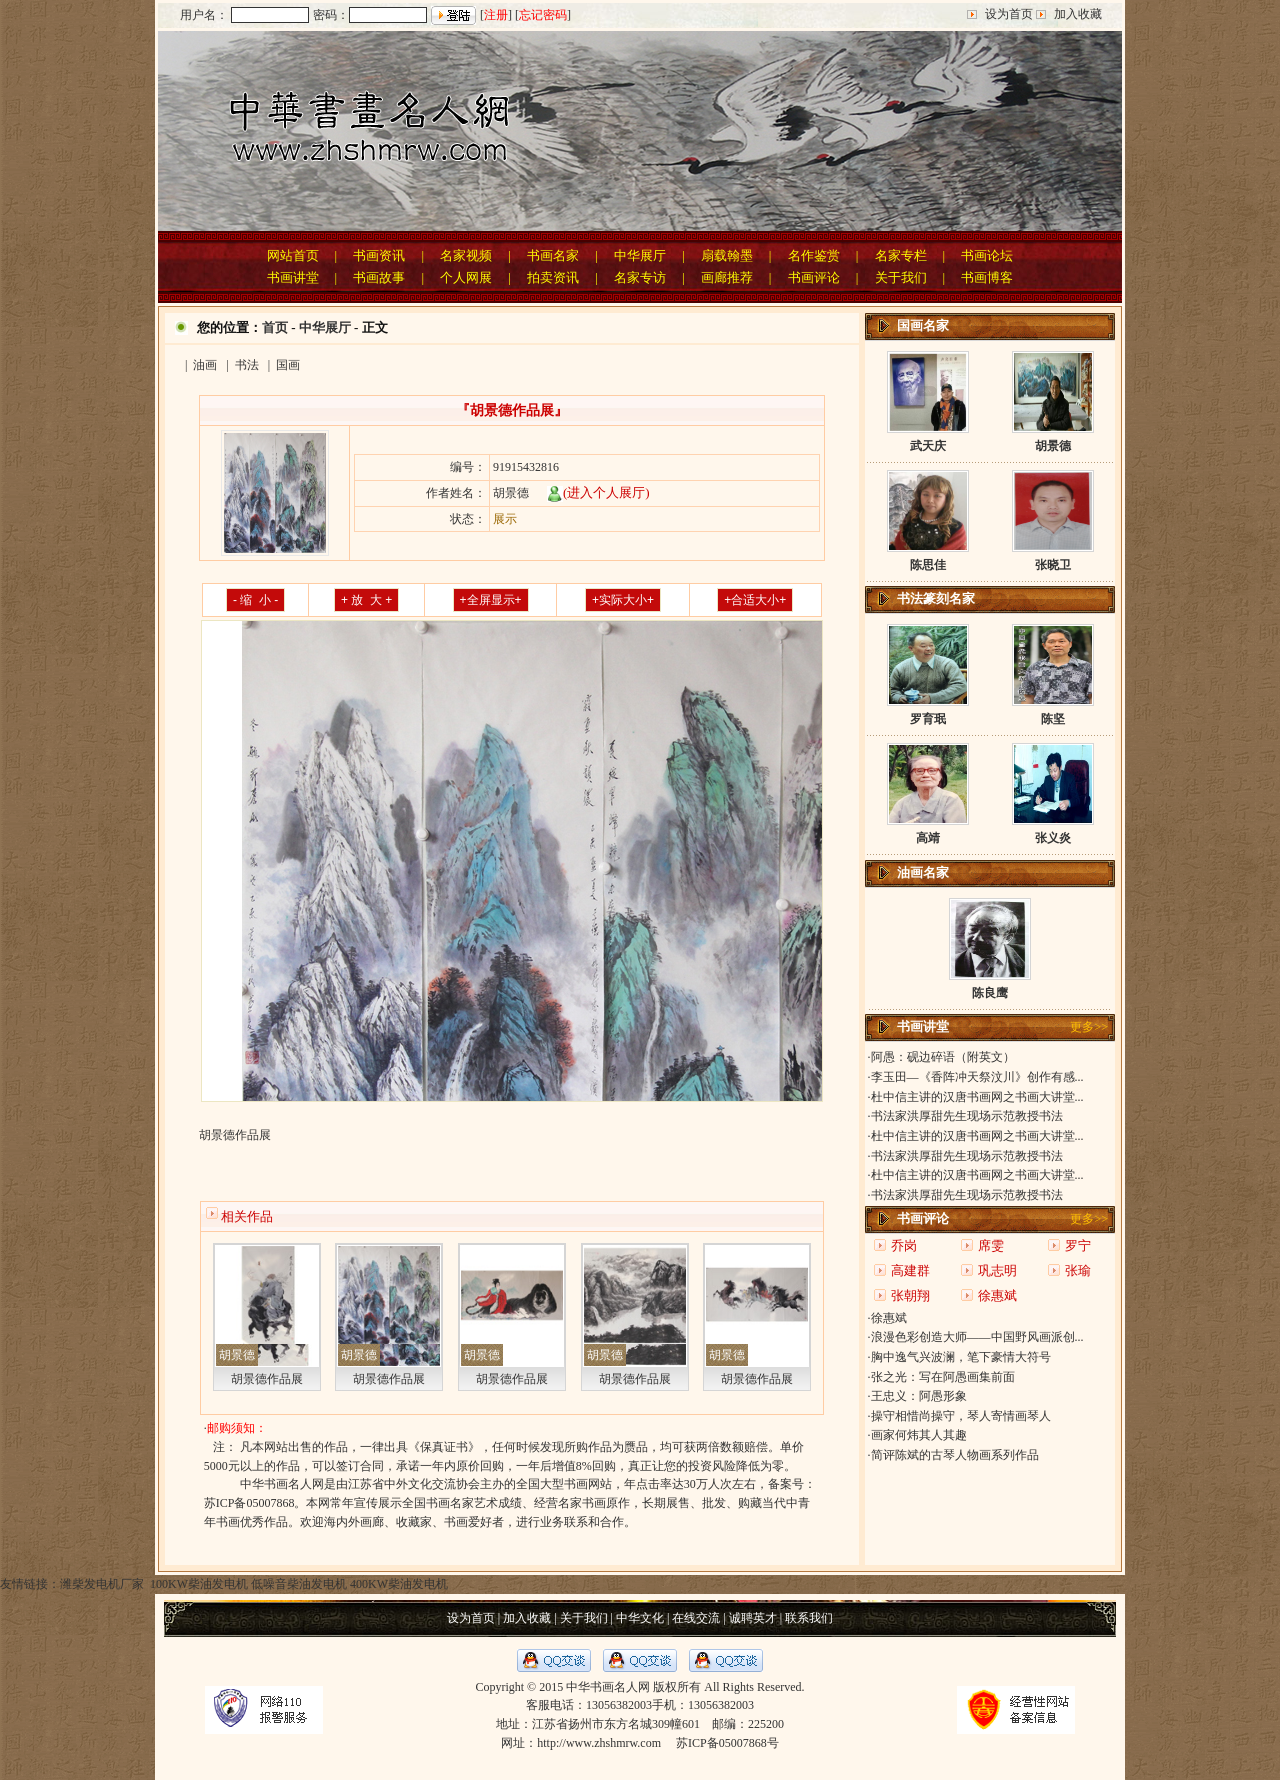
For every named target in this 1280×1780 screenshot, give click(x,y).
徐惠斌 (997, 1295)
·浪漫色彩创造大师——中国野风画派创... (976, 1337)
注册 (496, 15)
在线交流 (696, 1618)
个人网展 (466, 277)
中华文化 (640, 1618)
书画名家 (553, 255)
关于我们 (901, 277)
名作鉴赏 (814, 255)
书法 (247, 365)
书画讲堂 (293, 277)
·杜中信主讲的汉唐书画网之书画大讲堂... (976, 1097)
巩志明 (997, 1270)
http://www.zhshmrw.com (599, 1743)
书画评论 (814, 277)
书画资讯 (379, 255)
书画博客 (987, 277)
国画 (288, 365)
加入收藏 (1078, 14)
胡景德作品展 (267, 1379)
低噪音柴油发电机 (299, 1584)
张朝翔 (910, 1295)
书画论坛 (987, 255)
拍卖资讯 (553, 277)
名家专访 (640, 277)
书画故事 (379, 277)
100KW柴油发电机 (197, 1584)
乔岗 (904, 1245)
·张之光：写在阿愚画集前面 (941, 1377)
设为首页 (1009, 14)
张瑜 (1078, 1270)
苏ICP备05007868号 (727, 1743)
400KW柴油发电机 (399, 1584)
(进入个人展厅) (598, 492)
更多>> (1089, 1027)
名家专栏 (901, 255)
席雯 (991, 1245)
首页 (275, 327)
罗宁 (1078, 1245)
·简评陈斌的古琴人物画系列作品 (953, 1455)
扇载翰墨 (727, 255)
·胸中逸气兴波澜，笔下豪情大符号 (959, 1357)
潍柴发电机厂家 (102, 1584)
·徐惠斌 (887, 1318)
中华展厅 (640, 255)
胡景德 (237, 1355)
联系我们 (809, 1618)
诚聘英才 (753, 1618)
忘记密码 (543, 15)
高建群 (910, 1270)
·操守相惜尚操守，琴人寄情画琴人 (959, 1416)
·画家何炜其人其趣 (917, 1435)
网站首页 (293, 255)
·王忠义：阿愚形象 (917, 1396)
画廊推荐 (727, 277)
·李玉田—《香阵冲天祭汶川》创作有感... (976, 1077)
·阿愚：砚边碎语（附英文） (941, 1057)
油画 (205, 365)
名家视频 (466, 255)
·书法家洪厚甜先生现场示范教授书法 (965, 1116)
